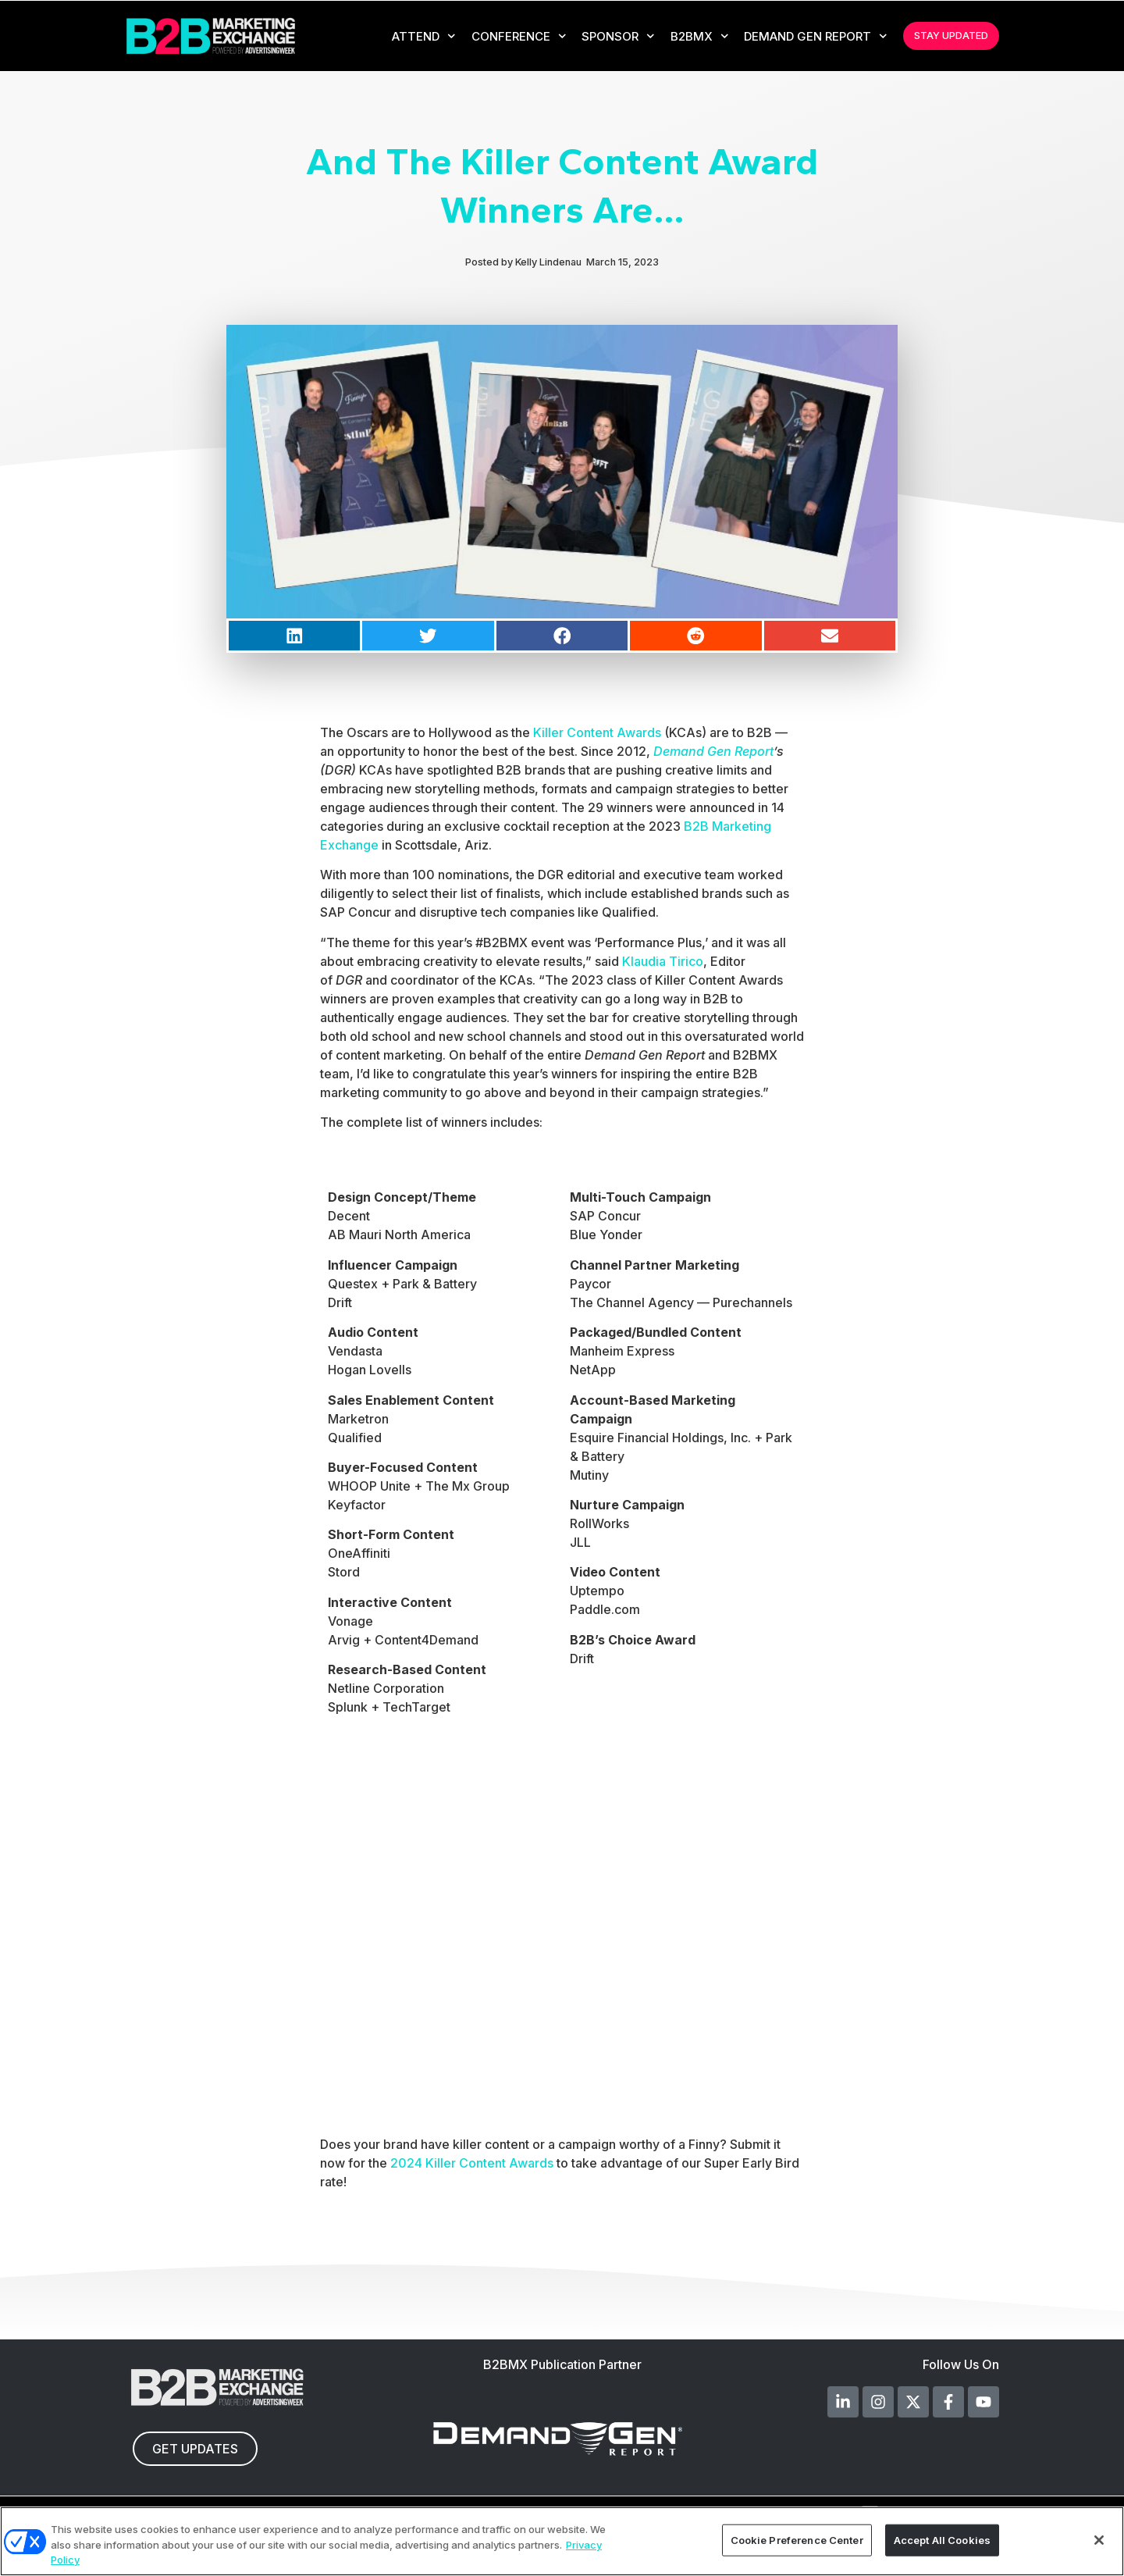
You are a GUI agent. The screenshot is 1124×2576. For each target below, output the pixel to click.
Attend (424, 36)
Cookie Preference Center (797, 2539)
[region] (562, 2541)
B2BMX (699, 36)
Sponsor (618, 36)
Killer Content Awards (597, 732)
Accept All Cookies (942, 2539)
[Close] (1099, 2540)
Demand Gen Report (815, 36)
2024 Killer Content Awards (471, 2163)
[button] (294, 635)
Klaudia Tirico (662, 961)
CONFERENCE (519, 36)
